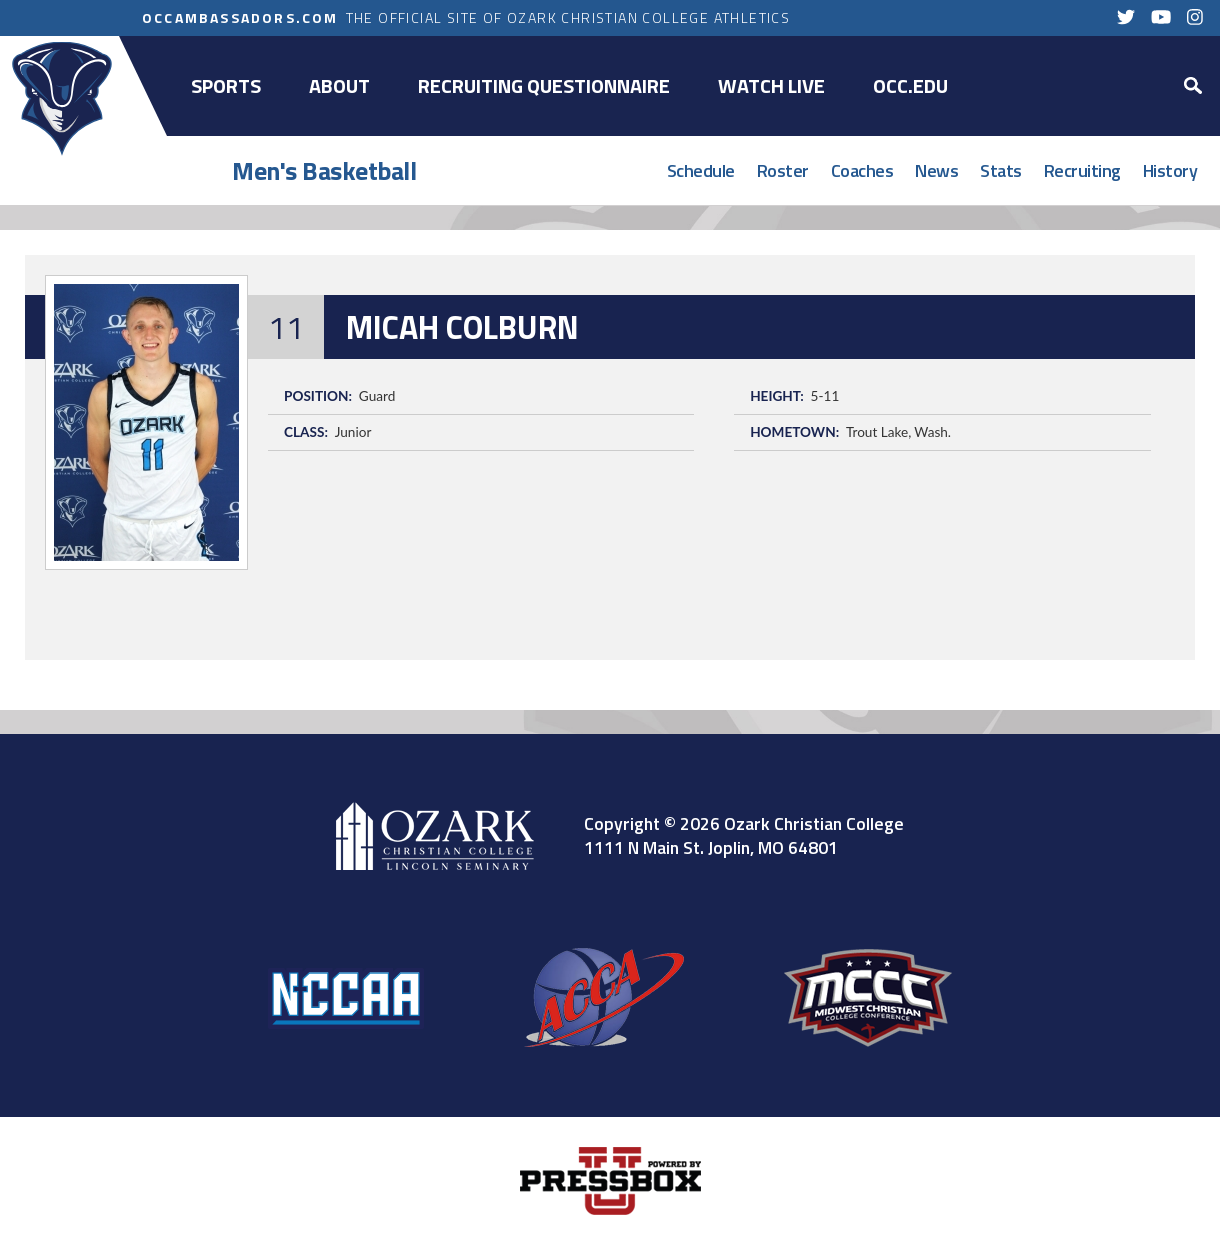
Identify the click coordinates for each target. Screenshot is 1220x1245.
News (936, 170)
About (339, 85)
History (1170, 170)
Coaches (862, 170)
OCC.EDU (910, 85)
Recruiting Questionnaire (544, 85)
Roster (783, 170)
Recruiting (1082, 170)
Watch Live (771, 85)
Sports (226, 85)
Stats (1001, 170)
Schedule (701, 170)
